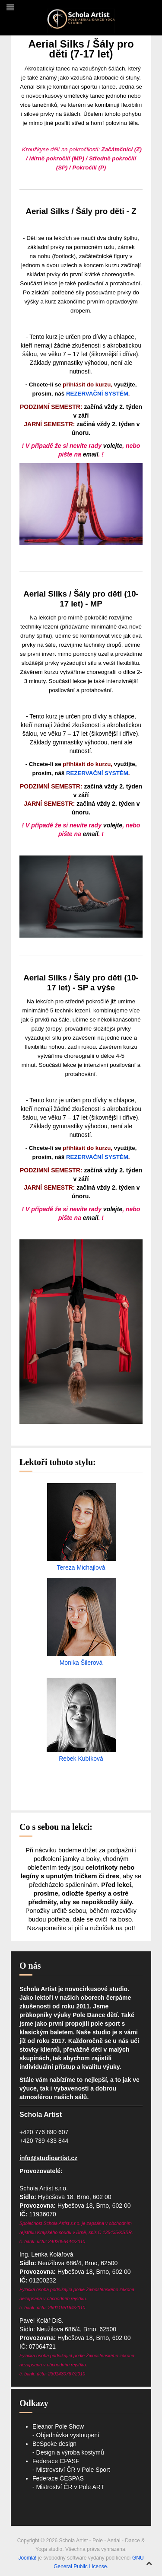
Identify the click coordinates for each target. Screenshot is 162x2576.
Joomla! (27, 2558)
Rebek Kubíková (81, 1758)
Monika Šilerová (81, 1662)
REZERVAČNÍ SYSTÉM (97, 393)
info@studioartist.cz (48, 2158)
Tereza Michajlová (81, 1567)
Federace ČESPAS (58, 2478)
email (90, 454)
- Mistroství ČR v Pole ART (68, 2486)
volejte (112, 445)
